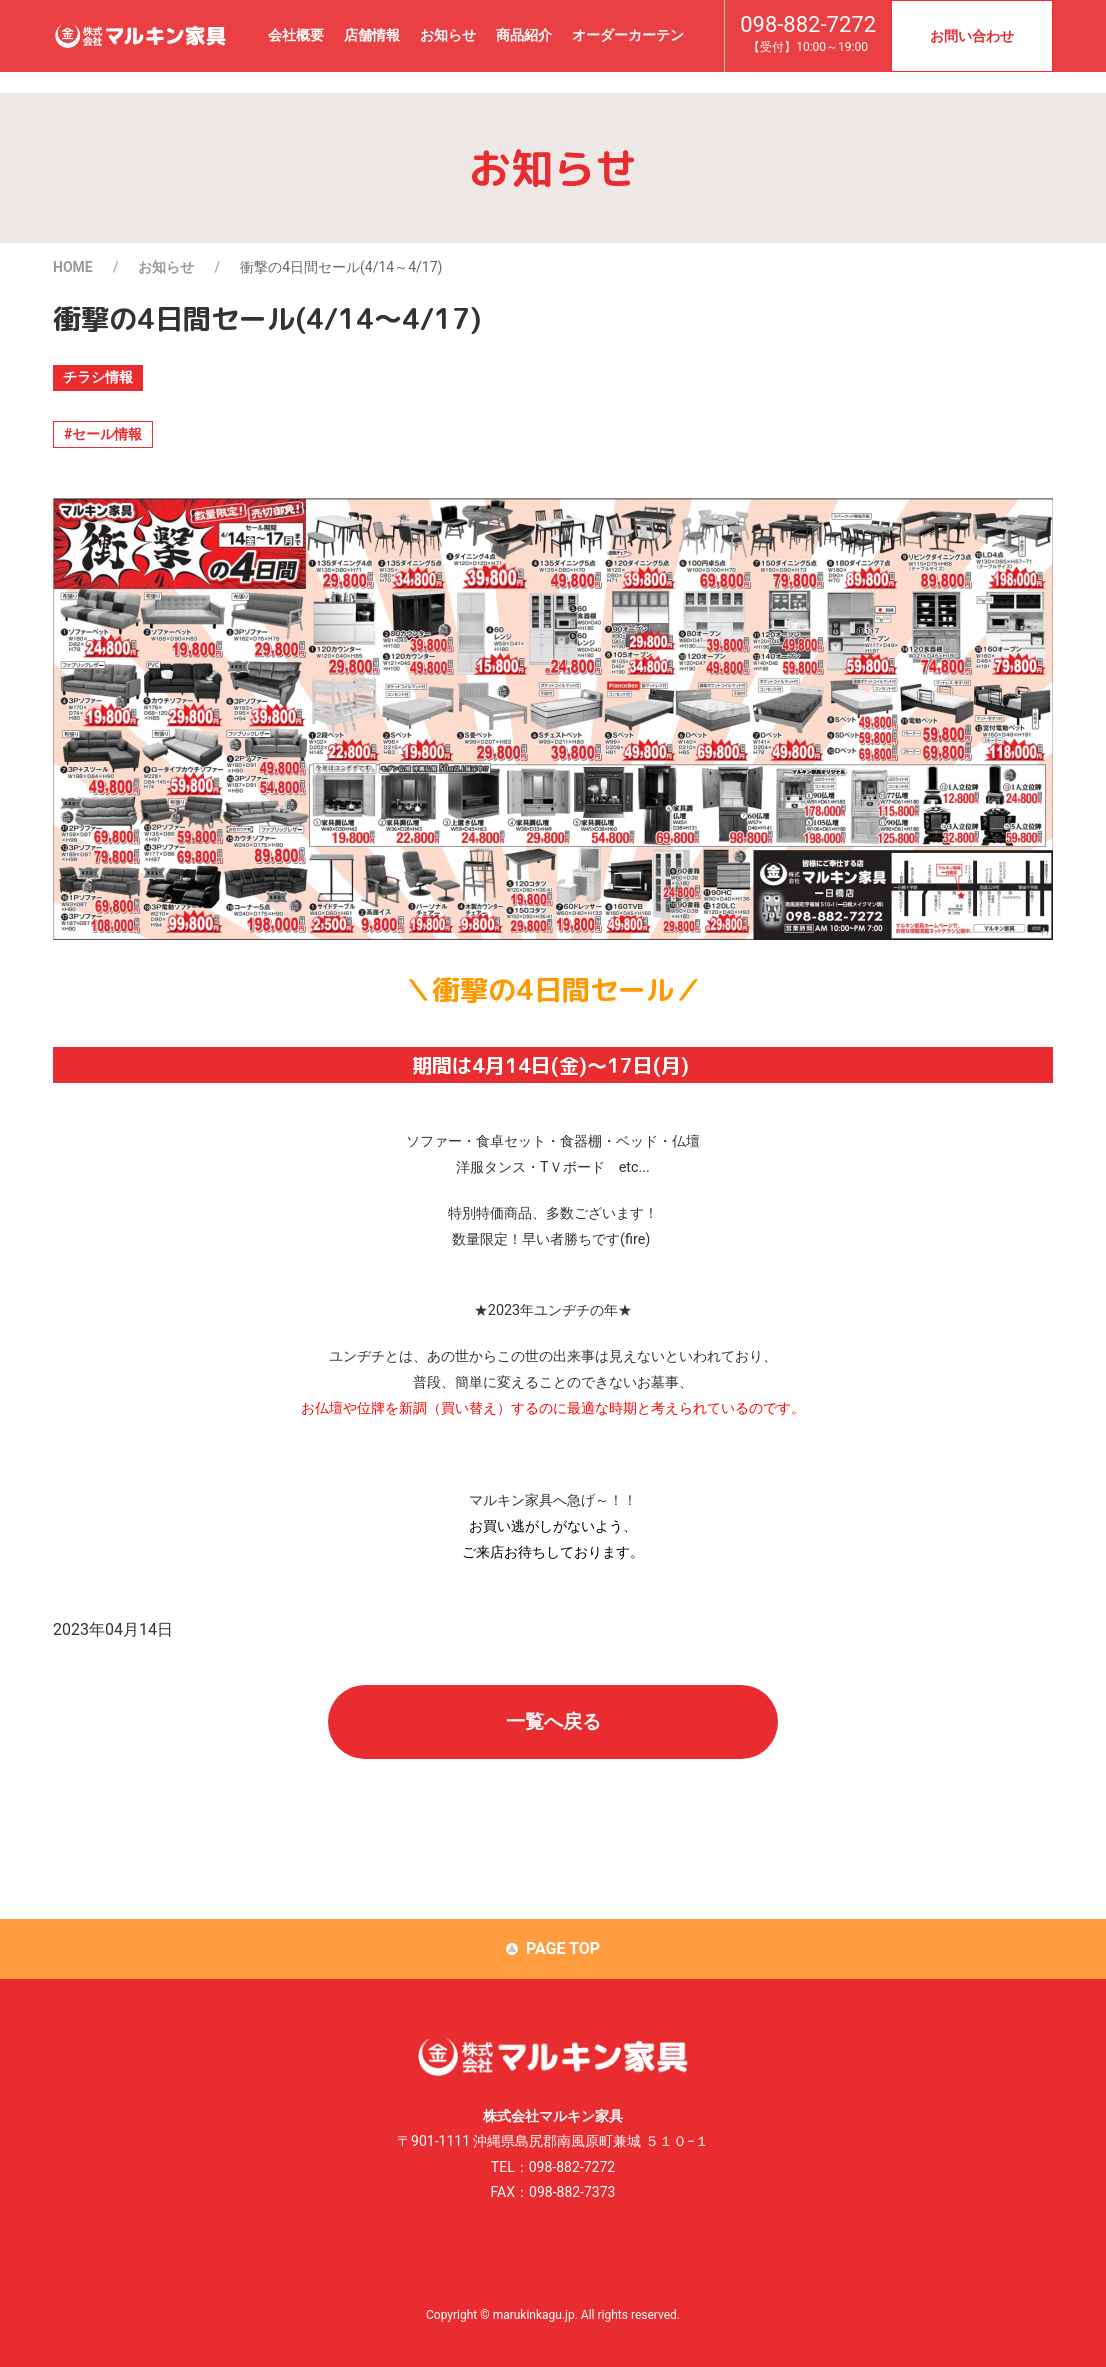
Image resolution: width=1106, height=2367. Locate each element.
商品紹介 (524, 35)
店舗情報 (372, 35)
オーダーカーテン (628, 35)
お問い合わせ (972, 36)
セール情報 (107, 434)
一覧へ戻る (553, 1721)
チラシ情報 (98, 377)
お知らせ (448, 35)
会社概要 (296, 35)
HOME (73, 267)
